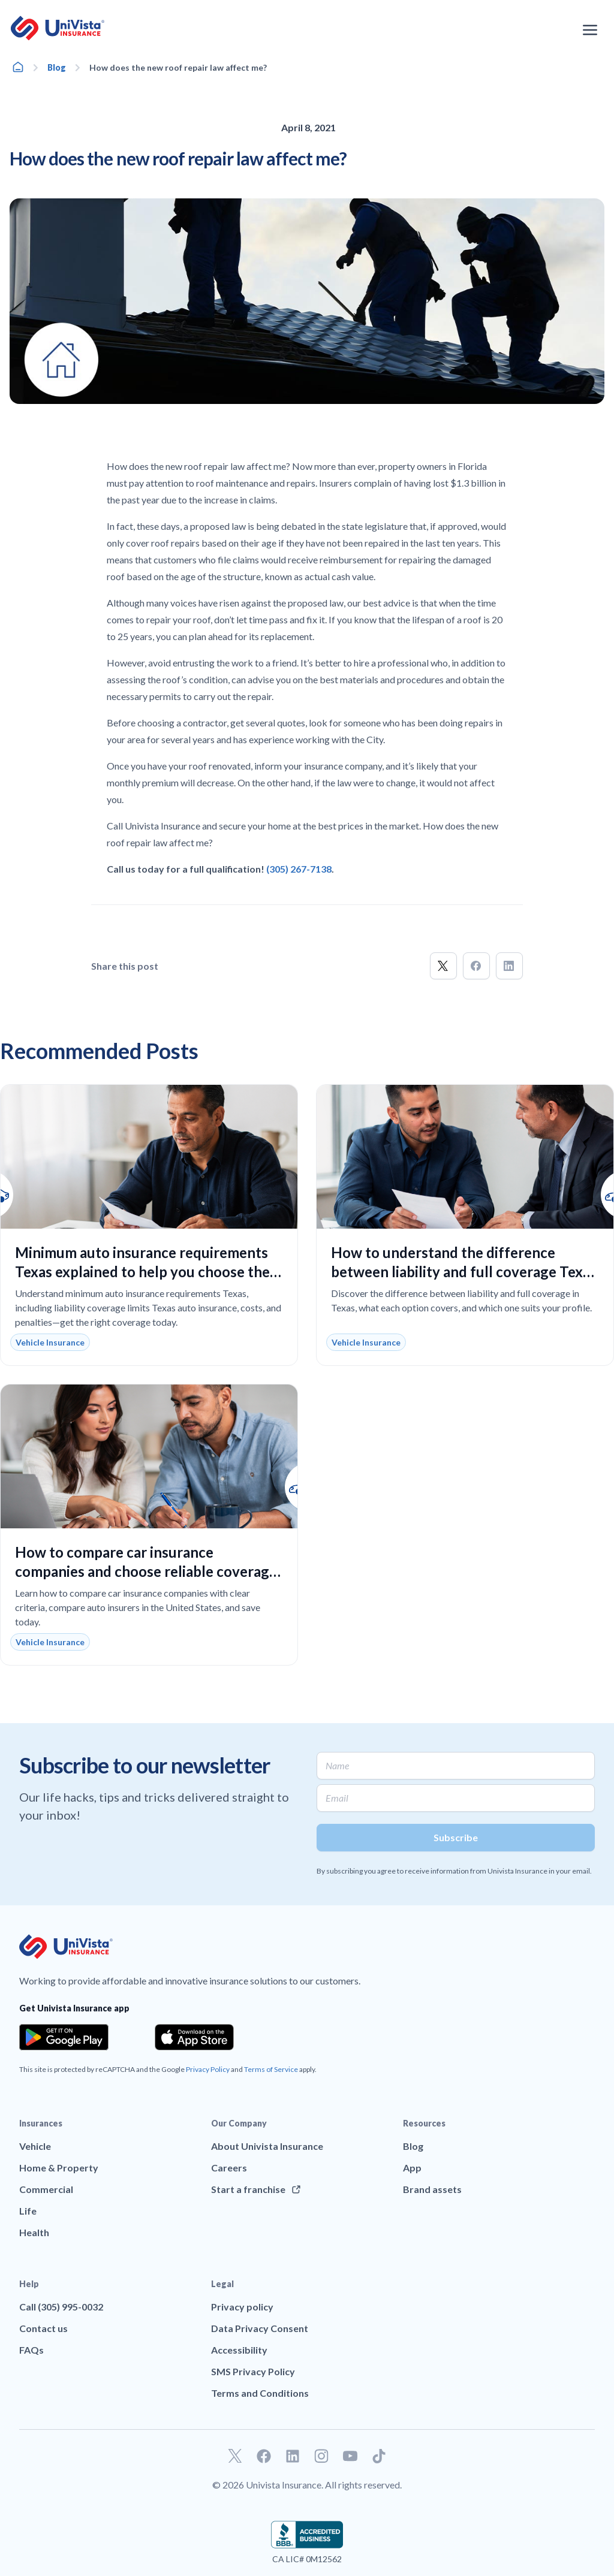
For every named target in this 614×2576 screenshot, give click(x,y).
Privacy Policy (208, 2069)
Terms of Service (271, 2069)
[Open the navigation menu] (590, 30)
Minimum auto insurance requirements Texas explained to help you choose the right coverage (142, 1271)
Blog (56, 67)
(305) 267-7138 (299, 868)
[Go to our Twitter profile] (235, 2456)
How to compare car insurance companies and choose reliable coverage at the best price (146, 1571)
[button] (443, 965)
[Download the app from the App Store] (194, 2037)
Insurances (40, 2123)
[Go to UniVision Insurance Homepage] (58, 28)
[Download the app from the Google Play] (64, 2037)
